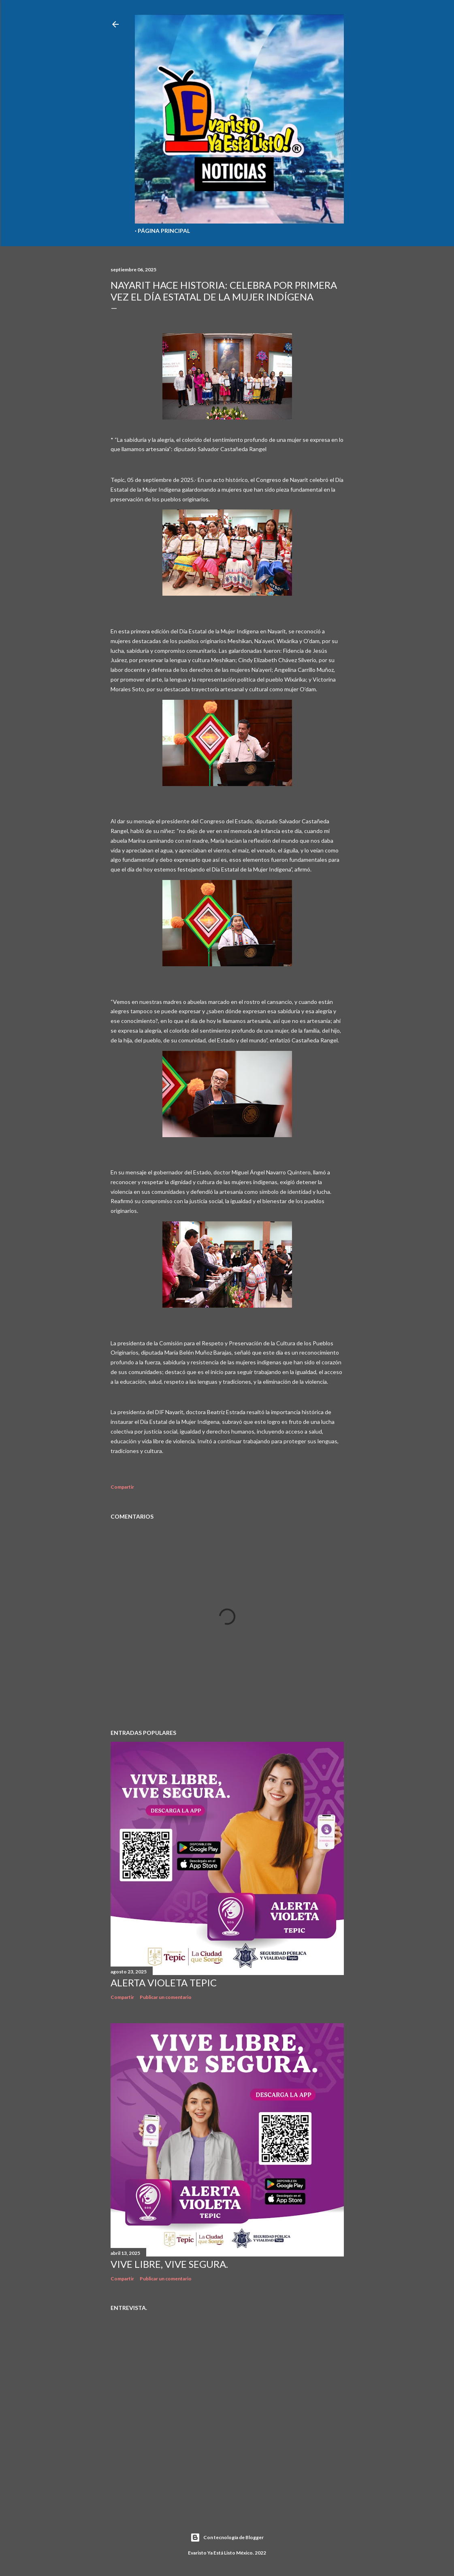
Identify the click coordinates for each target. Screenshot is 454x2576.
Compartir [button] (122, 1487)
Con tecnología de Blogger (227, 2537)
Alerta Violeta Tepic (164, 1982)
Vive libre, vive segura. (169, 2264)
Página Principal (164, 230)
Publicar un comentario (166, 1997)
